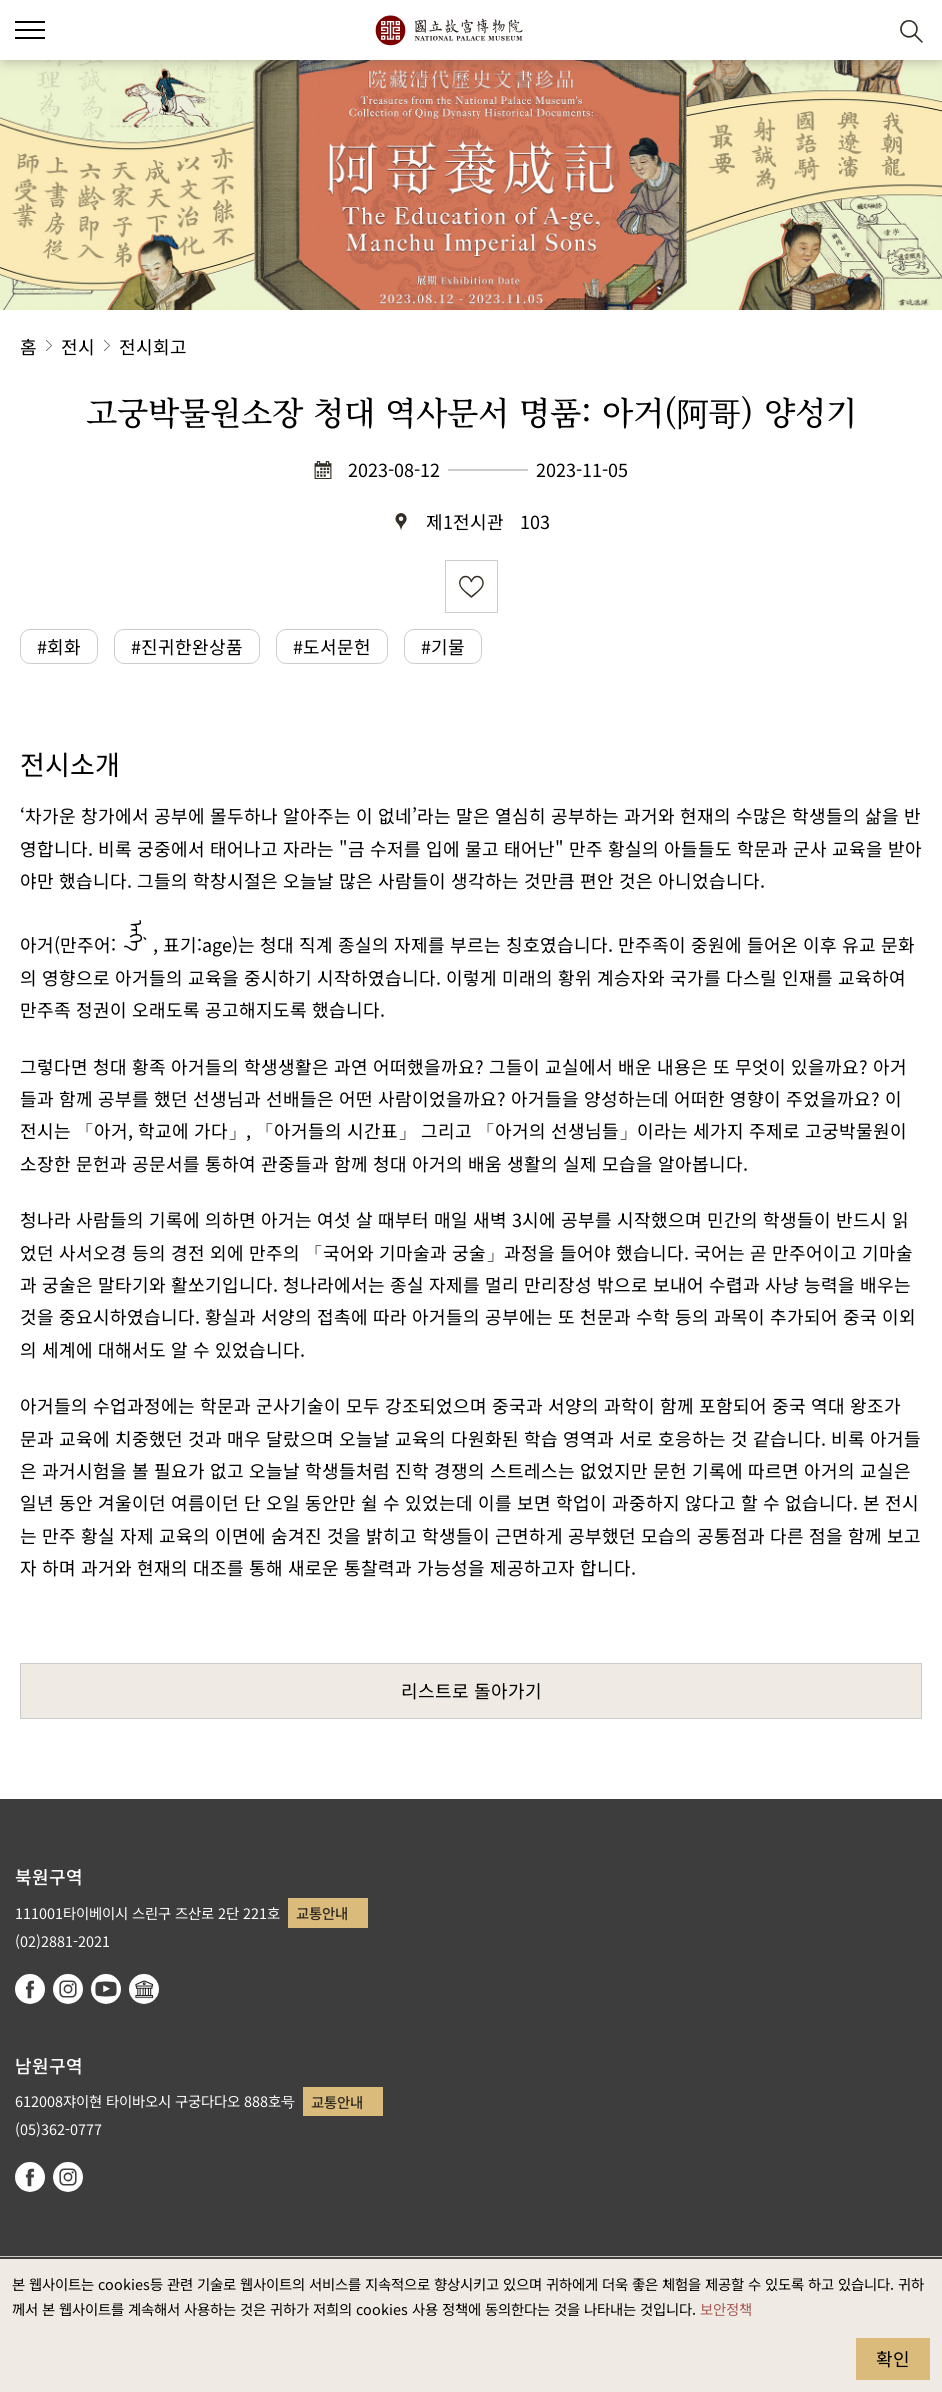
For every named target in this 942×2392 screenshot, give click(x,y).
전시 (78, 346)
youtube (106, 1989)
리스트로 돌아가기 (471, 1690)
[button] (862, 30)
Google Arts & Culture (144, 1989)
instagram (68, 1989)
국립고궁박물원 (448, 30)
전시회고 (153, 346)
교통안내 (322, 1912)
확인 (893, 2358)
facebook (30, 1989)
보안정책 (726, 2308)
